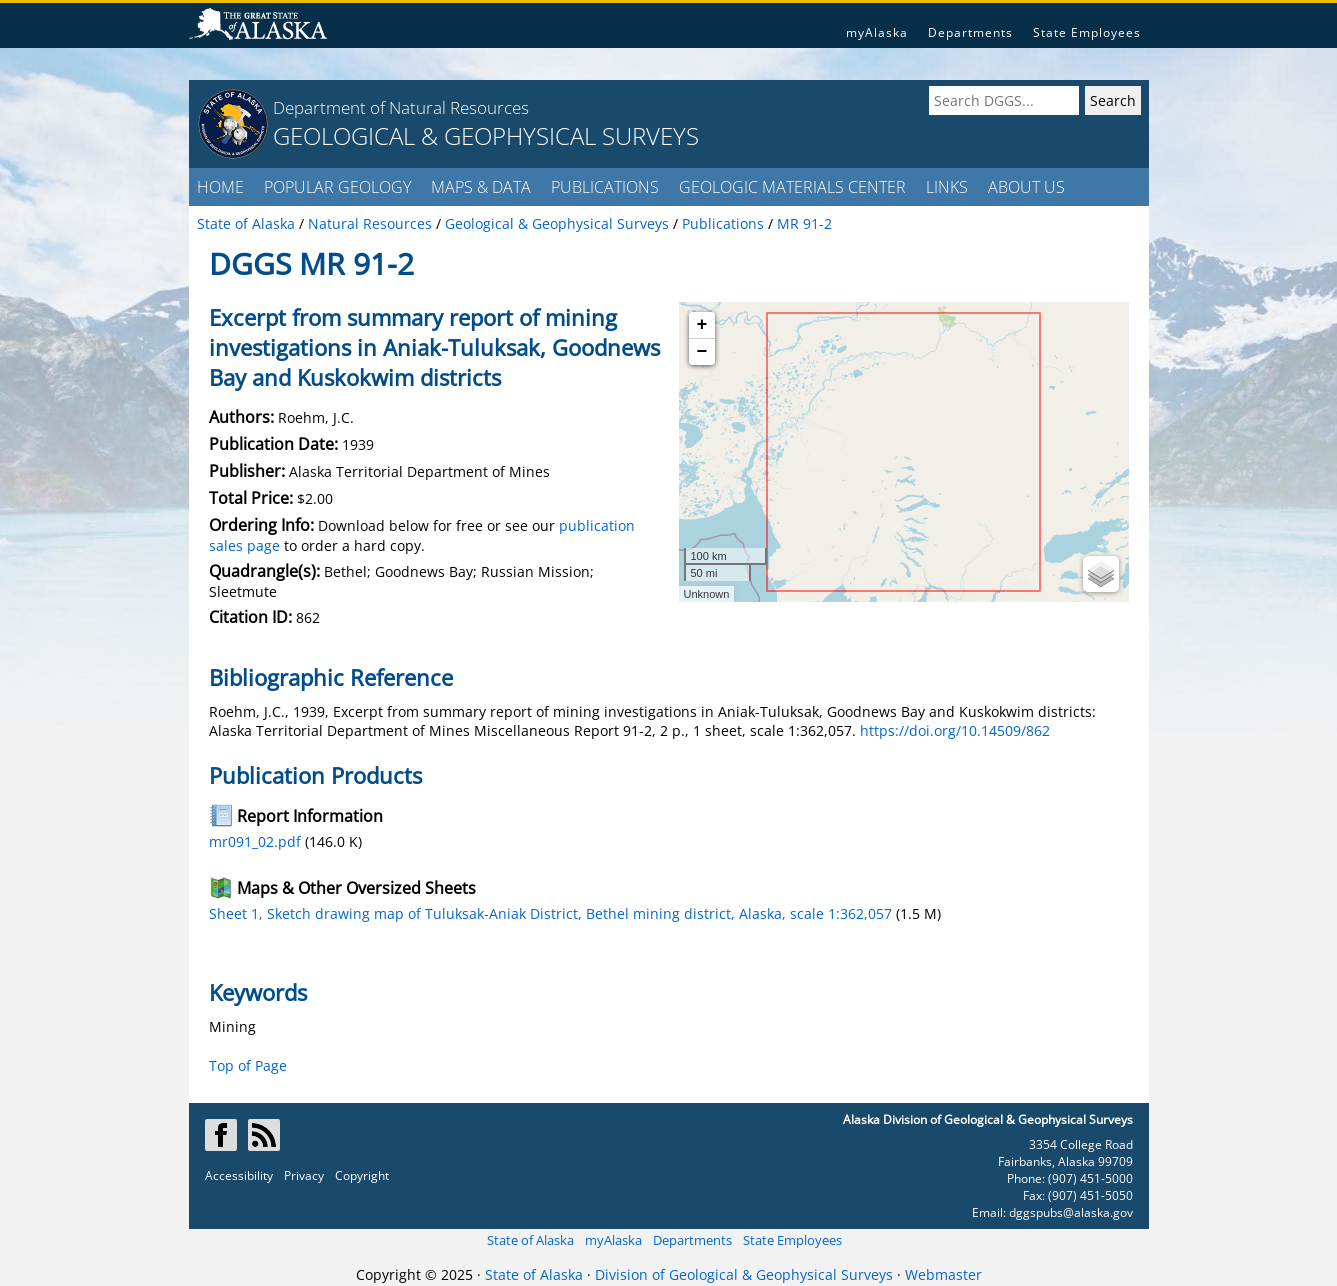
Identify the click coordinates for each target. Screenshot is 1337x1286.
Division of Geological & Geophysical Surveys (744, 1274)
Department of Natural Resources (401, 107)
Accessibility (239, 1175)
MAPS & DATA (481, 187)
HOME (220, 187)
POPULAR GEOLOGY (337, 187)
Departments (970, 32)
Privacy (304, 1175)
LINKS (947, 187)
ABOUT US (1026, 187)
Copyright (362, 1175)
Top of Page (248, 1065)
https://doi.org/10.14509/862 (955, 730)
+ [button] (702, 325)
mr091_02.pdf (255, 841)
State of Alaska (530, 1240)
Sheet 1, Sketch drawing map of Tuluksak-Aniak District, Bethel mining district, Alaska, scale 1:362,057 (550, 913)
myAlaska (877, 32)
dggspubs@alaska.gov (1071, 1212)
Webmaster (943, 1274)
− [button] (702, 352)
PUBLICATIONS (605, 187)
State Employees (1087, 32)
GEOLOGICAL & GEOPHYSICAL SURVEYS (486, 135)
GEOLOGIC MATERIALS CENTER (792, 187)
